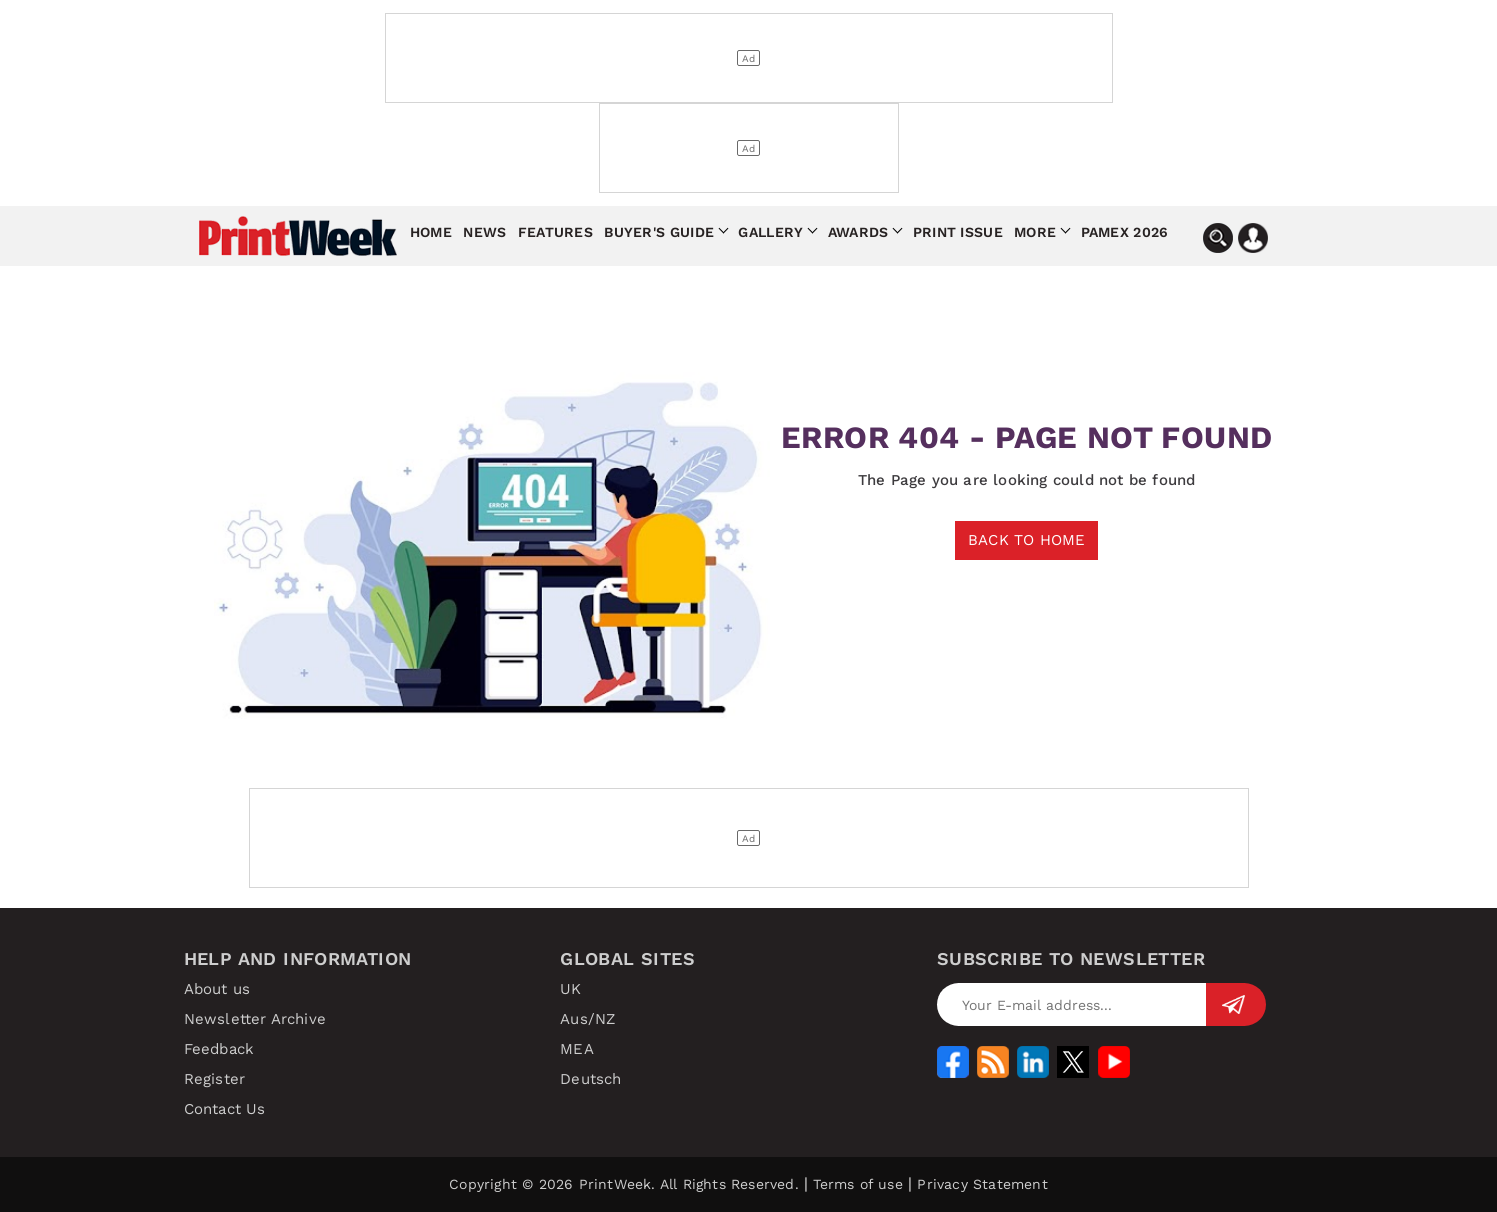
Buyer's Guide (659, 232)
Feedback (219, 1049)
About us (217, 989)
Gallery (770, 232)
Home (431, 232)
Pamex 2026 (1125, 232)
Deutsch (590, 1079)
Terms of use (857, 1184)
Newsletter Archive (255, 1019)
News (484, 232)
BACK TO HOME (1026, 540)
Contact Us (225, 1109)
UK (570, 989)
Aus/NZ (587, 1019)
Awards (858, 232)
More (1035, 232)
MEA (577, 1049)
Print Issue (958, 232)
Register (215, 1079)
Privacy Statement (982, 1184)
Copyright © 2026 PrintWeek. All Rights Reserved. (624, 1184)
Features (555, 232)
